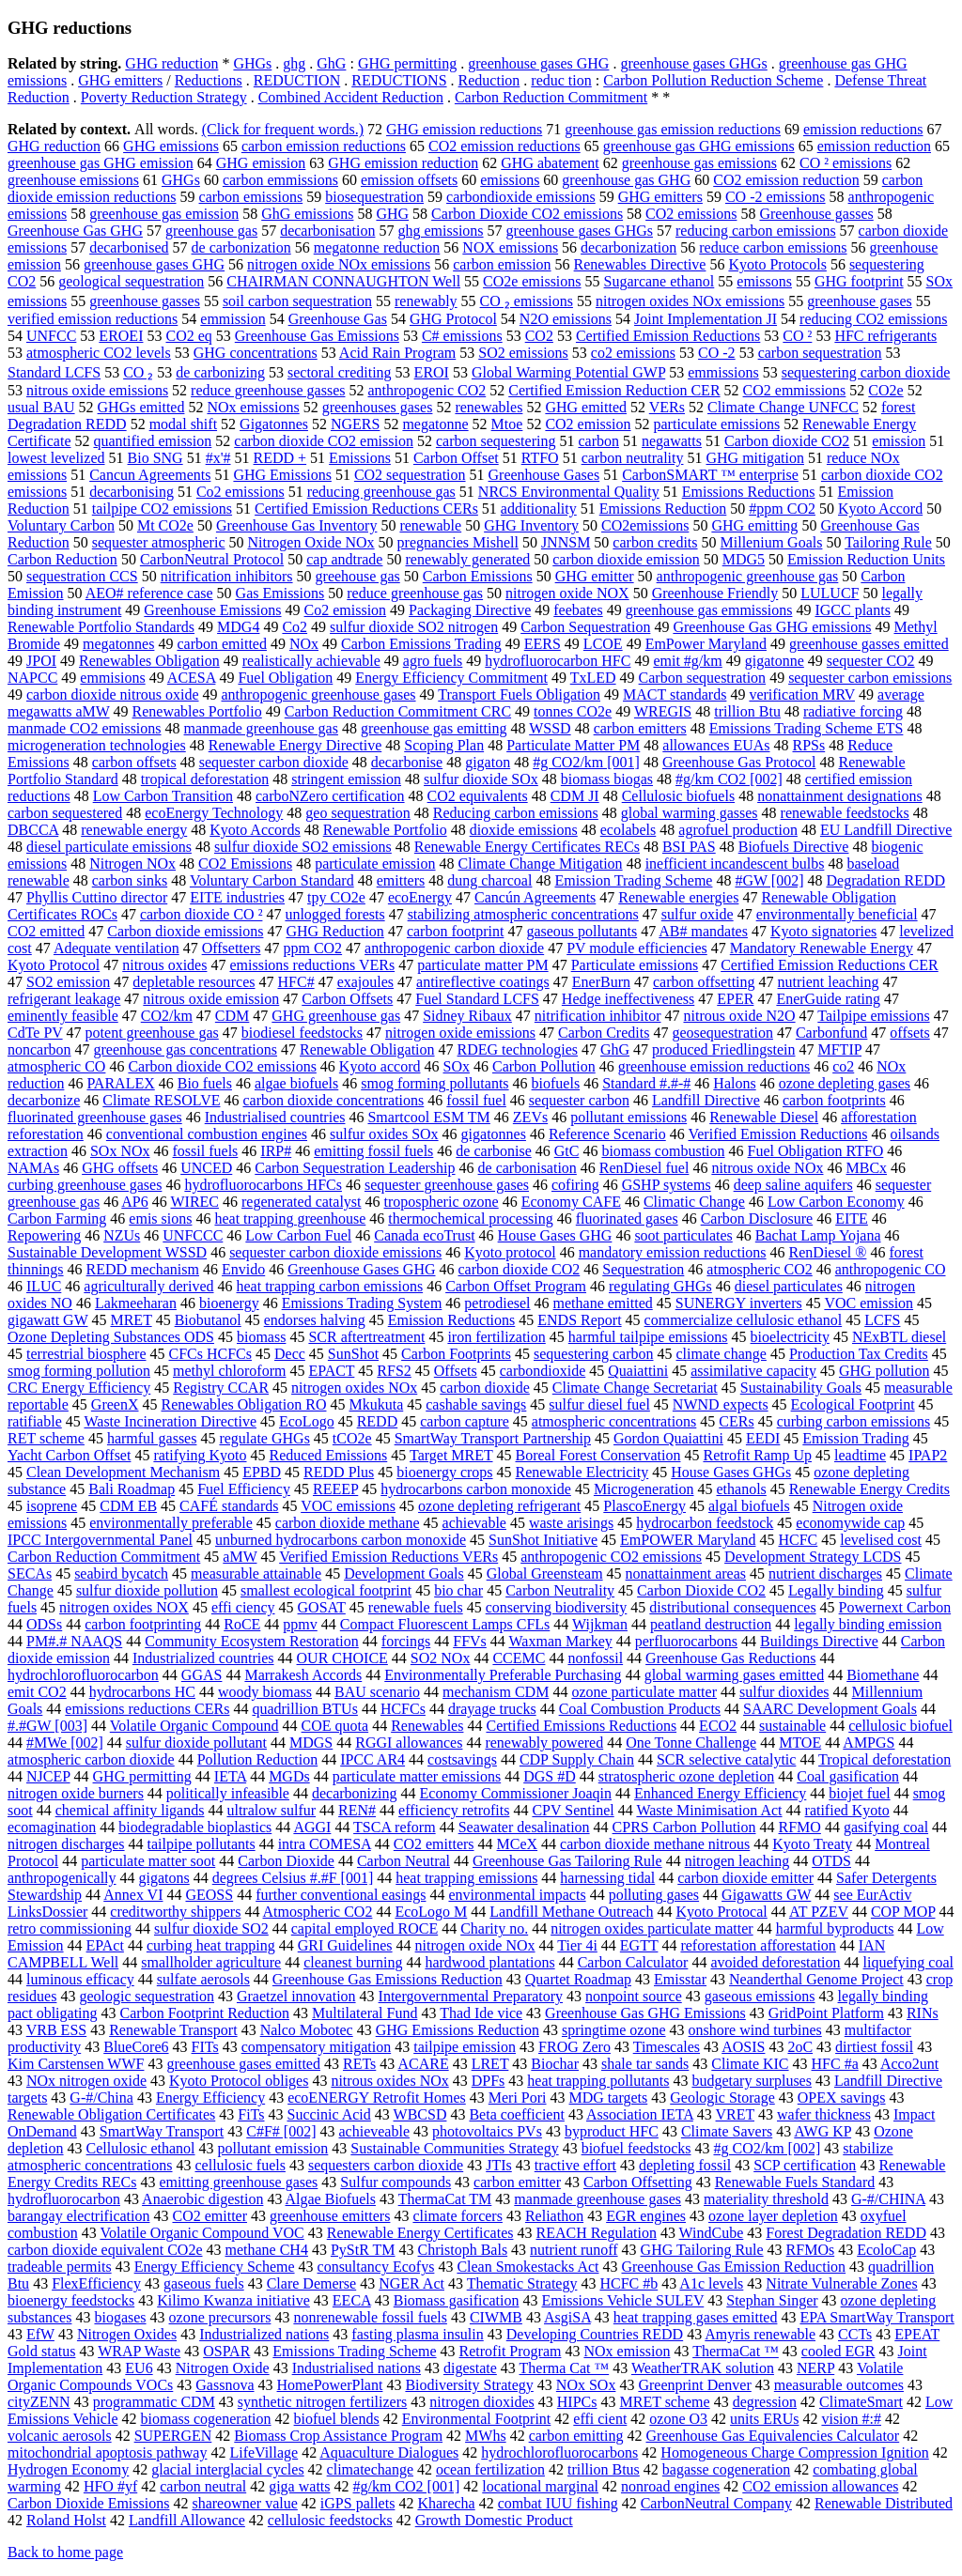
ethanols (742, 1489)
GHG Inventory (531, 525)
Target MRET (451, 1455)
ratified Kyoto (847, 1810)
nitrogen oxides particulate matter (652, 1928)
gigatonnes (493, 1134)
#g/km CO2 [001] (406, 2486)
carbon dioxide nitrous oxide (112, 694)
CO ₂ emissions (526, 301)
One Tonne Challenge (691, 1743)
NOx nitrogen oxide (86, 2081)
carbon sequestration (820, 353)
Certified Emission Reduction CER (614, 390)
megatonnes (118, 644)
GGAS (202, 1675)
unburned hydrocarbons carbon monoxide (340, 1540)
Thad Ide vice (481, 2013)
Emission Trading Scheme (633, 880)
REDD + (280, 458)
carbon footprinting (143, 1624)
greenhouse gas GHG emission (101, 163)
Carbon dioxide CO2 (786, 441)
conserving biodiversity (557, 1607)
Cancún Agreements (535, 897)
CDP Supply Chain (577, 1759)
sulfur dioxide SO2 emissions (303, 847)
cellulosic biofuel (900, 1726)
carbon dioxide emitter (745, 1878)
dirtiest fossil (874, 2047)
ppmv (300, 1624)
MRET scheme (664, 2402)
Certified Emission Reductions (668, 336)
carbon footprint (455, 931)
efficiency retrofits (453, 1810)
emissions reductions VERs (312, 965)
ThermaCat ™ (735, 2351)
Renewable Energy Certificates (420, 2233)
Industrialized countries (203, 1658)
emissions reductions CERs (147, 1709)
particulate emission (375, 864)
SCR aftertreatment (366, 1337)
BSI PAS (689, 847)
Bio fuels (205, 1083)
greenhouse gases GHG (538, 63)
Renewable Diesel (763, 1117)
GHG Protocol (453, 319)
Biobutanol (208, 1320)
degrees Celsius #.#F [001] (293, 1878)
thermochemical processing (470, 1218)
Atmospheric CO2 (318, 1912)
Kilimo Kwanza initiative (233, 2300)
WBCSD (420, 2114)
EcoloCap (886, 2250)
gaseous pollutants (581, 931)
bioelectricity (790, 1337)
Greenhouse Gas (337, 319)
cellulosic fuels (240, 2165)
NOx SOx (586, 2385)
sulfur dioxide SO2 (211, 1928)
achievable (474, 1523)
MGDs (289, 1776)
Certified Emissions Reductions (581, 1726)
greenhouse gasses (144, 301)
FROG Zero (574, 2047)
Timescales (666, 2047)
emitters (401, 880)
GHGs (252, 63)
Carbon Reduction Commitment (551, 97)
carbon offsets (134, 762)
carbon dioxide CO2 (519, 1269)
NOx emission (626, 2351)
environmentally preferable (171, 1523)
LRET (490, 2064)
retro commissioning (70, 1928)
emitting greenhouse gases (238, 2182)
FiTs (251, 2114)
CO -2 (717, 353)
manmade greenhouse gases (597, 2199)
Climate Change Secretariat (635, 1388)
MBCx (866, 1168)
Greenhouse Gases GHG (361, 1269)
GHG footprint (859, 281)
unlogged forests (334, 914)
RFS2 (394, 1371)
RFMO (800, 1827)
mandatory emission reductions (673, 1252)
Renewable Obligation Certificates (111, 2114)
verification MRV (802, 694)
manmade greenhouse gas (261, 728)
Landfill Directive (706, 1100)
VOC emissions (348, 1506)
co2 (843, 1066)
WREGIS (662, 711)
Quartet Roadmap (578, 1979)
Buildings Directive (819, 1641)
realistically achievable (311, 661)
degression (765, 2402)
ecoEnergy (420, 897)
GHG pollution (884, 1371)
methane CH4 (266, 2250)
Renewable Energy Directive (295, 745)
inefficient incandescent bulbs (735, 864)
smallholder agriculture (211, 1962)
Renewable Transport (173, 2030)
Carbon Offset (456, 458)
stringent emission (346, 779)
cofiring (575, 1185)
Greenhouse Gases (544, 475)
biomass (261, 1337)
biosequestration (374, 197)
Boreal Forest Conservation (597, 1455)
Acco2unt (909, 2064)
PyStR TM (363, 2250)
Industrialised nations (356, 2368)
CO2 (539, 336)
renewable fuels (415, 1607)
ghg (294, 63)
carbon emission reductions (323, 146)
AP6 (134, 1202)
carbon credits (655, 542)
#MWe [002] (64, 1743)
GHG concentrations (256, 353)
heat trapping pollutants (598, 2081)
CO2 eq (188, 336)
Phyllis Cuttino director (96, 897)
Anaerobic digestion (202, 2199)
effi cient (600, 2419)
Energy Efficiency (210, 2098)
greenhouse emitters (330, 2216)
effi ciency (243, 1607)
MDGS (311, 1743)
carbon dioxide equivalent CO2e (105, 2250)
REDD (377, 1421)
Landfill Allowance (187, 2520)
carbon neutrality (633, 458)
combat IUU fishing (558, 2503)
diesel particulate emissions (109, 847)
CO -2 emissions (775, 197)
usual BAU (41, 407)
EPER (735, 999)
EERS (542, 644)
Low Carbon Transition (163, 796)
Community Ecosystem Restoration (252, 1641)
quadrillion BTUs (304, 1709)
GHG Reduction (334, 931)
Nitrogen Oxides (127, 2334)
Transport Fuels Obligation (519, 694)
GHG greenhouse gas (336, 1016)
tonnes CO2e (573, 711)
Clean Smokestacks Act (527, 2267)
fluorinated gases (627, 1218)
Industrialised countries (275, 1117)
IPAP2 (927, 1455)
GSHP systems (666, 1185)
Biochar (555, 2064)
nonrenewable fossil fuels (370, 2317)
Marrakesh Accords (303, 1675)
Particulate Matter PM (573, 745)
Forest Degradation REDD (846, 2233)
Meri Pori (518, 2098)
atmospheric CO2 (759, 1269)
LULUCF (829, 593)
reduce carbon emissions (772, 247)
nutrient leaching (828, 982)
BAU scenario (377, 1692)
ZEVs (530, 1117)
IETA (230, 1776)
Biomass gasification (457, 2300)
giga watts (299, 2486)
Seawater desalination (524, 1827)
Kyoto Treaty (812, 1844)
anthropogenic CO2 (426, 390)
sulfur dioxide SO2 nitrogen (414, 627)
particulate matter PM (483, 965)
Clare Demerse (312, 2283)
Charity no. (494, 1928)
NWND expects (720, 1404)
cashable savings (476, 1404)
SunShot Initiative (543, 1540)
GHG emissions (171, 146)
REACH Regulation (595, 2233)
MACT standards (674, 694)
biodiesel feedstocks (302, 1033)
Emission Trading (855, 1438)
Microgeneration (644, 1489)
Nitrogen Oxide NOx (311, 542)
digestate (470, 2368)
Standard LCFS (54, 372)
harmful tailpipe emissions (648, 1337)
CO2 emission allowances (820, 2486)
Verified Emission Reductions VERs (388, 1557)
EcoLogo (306, 1421)
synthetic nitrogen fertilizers (322, 2402)
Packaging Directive (470, 610)
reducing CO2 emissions (873, 319)
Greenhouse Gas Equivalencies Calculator (773, 2436)
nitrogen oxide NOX (567, 593)
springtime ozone (614, 2030)
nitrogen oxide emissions (460, 1033)
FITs (205, 2047)
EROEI (121, 336)
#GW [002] (769, 880)
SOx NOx (120, 1151)
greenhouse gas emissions (699, 163)
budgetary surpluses (751, 2081)
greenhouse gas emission (164, 214)
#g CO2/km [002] (766, 2148)
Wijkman (600, 1624)
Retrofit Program (510, 2351)
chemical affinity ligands (130, 1810)
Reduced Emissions (329, 1455)
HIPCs (577, 2402)
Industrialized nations (264, 2334)
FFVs (470, 1641)
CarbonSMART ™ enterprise (710, 475)
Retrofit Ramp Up (757, 1455)
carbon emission (502, 264)
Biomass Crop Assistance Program (338, 2436)
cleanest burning (352, 1962)
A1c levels (711, 2283)
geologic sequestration (146, 1996)
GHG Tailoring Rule (702, 2250)
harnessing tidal (607, 1878)
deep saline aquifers (793, 1185)
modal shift (183, 424)
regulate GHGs (264, 1438)
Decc (289, 1354)
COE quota (335, 1726)
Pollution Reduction (257, 1759)
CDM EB (128, 1506)
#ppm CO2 (782, 509)
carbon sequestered (65, 813)
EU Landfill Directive (886, 830)
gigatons (164, 1878)
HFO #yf (110, 2486)
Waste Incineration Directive (170, 1421)
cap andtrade (344, 559)
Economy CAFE (571, 1202)
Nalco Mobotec (306, 2030)
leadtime (860, 1455)
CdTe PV (35, 1033)
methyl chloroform (229, 1371)
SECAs (30, 1573)
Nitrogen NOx (132, 864)
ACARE (422, 2064)
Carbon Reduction (62, 559)
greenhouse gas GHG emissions (699, 146)
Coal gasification (848, 1776)
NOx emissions (253, 407)
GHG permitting (407, 63)
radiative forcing (853, 711)
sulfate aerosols (203, 1979)
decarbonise (406, 762)
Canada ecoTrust (424, 1235)
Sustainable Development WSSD (107, 1252)
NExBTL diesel (899, 1337)
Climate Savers (726, 2131)
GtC (567, 1151)
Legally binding (836, 1590)
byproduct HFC (612, 2131)
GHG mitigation (754, 458)
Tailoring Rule (888, 542)
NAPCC (32, 678)
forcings (405, 1641)
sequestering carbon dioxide (866, 372)
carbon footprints (834, 1100)
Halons (734, 1083)
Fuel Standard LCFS (477, 999)
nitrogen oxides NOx (354, 1388)
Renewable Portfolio (385, 830)
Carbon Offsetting (637, 2182)
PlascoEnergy (644, 1506)
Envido (243, 1269)
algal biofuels (749, 1506)
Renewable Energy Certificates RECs (527, 847)
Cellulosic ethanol (140, 2148)
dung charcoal (489, 880)
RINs (923, 2013)
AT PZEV (818, 1912)
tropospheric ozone (441, 1202)
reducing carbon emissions (755, 231)
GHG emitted (586, 407)
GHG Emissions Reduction (457, 2030)
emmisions (112, 678)
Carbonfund (831, 1033)
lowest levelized (56, 458)
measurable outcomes (839, 2385)
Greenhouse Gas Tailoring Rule (567, 1861)
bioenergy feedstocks (71, 2300)
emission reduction (874, 146)
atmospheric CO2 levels (98, 353)
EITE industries (237, 897)
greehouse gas (358, 576)
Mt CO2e (165, 525)
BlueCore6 (135, 2047)
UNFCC (51, 336)
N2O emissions (566, 319)
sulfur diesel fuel (599, 1404)
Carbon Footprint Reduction (204, 2013)
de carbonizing (220, 372)
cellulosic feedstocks (330, 2520)
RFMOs (810, 2250)
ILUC (43, 1286)
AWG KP (822, 2131)
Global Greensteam (545, 1573)
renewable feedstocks (845, 813)
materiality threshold (766, 2199)
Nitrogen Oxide (223, 2368)
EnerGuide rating (828, 999)
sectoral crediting (339, 372)
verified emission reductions (93, 319)
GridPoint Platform (826, 2013)
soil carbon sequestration (297, 301)
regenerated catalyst (301, 1202)
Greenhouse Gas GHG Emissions (645, 2013)
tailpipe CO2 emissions (162, 509)
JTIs (499, 2165)
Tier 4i (577, 1945)
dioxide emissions (524, 830)
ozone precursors (220, 2317)
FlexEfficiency (96, 2283)
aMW (239, 1557)
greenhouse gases (859, 301)
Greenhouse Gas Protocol (739, 762)
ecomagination (52, 1827)
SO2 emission (68, 982)
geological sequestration (131, 281)
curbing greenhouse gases (85, 1185)
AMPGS (868, 1743)
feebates (577, 610)
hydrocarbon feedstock (704, 1523)
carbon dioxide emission (625, 559)
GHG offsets (120, 1168)
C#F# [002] (281, 2131)
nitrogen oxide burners (76, 1793)
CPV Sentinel (572, 1810)
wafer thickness (824, 2114)
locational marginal (540, 2486)
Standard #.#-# (646, 1083)
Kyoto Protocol (54, 965)
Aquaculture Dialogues (388, 2452)
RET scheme (46, 1438)
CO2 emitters (434, 1844)
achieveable (375, 2131)
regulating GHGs (660, 1286)
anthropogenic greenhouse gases (319, 694)
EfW (40, 2334)
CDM (232, 1016)
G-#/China (101, 2098)
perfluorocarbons (686, 1641)
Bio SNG (155, 458)
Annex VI (133, 1895)
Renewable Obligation (367, 1049)
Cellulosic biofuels (678, 796)
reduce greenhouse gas (415, 593)
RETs (359, 2064)
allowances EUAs (715, 745)
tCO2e (352, 1438)
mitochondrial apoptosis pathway (107, 2452)
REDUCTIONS (398, 80)
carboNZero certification (330, 796)
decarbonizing (354, 1793)
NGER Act (411, 2283)
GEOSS (209, 1895)
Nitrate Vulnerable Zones (841, 2283)
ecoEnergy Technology (214, 813)
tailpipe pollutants (201, 1844)
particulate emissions (717, 424)
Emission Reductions (452, 1320)
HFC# (296, 982)
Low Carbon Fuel (298, 1235)
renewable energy (134, 830)
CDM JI (575, 796)
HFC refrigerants (885, 336)
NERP (815, 2368)
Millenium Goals (772, 542)
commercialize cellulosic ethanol (743, 1320)
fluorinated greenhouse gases (95, 1117)
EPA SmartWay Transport (876, 2317)
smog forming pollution (79, 1371)
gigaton (487, 762)
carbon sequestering (496, 441)
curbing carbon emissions (854, 1421)
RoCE (242, 1624)
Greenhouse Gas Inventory (297, 525)
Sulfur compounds (395, 2182)
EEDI (763, 1438)
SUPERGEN (173, 2436)
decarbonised (128, 247)
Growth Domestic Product (494, 2520)
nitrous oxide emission (211, 999)
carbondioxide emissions (521, 197)
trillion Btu (747, 711)
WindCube (711, 2233)
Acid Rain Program (397, 353)
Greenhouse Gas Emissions (317, 336)
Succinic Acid (329, 2114)
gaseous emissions (760, 1996)
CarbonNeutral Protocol (212, 559)
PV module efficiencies (636, 948)
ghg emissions (440, 231)
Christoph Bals (463, 2250)
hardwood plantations (489, 1962)
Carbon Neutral (403, 1861)
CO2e (885, 390)
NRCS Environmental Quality (568, 492)
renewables (488, 407)
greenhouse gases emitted (243, 2064)
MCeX (517, 1844)
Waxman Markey (561, 1641)
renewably (426, 301)
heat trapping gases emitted (695, 2317)
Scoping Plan (444, 745)
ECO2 (718, 1726)
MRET (130, 1320)
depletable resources (193, 982)
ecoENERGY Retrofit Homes (376, 2098)
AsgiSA (567, 2317)
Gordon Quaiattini (668, 1438)
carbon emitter (517, 2182)
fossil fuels (206, 1151)
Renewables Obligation (149, 661)
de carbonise (493, 1151)
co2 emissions (633, 353)
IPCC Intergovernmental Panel (100, 1540)
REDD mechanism (142, 1269)
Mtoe (507, 424)
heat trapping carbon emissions (330, 1286)
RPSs (809, 745)
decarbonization (628, 247)
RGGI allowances (408, 1743)
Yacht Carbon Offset (69, 1455)
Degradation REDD (885, 880)
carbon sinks (129, 880)
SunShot (353, 1354)
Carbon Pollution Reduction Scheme (713, 80)
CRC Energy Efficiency (79, 1388)
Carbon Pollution (544, 1066)
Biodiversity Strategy (469, 2385)
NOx (303, 644)
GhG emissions (307, 214)
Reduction (489, 80)
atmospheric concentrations (614, 1421)
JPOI (41, 661)
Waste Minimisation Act (709, 1810)
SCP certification (804, 2165)
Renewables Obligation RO (244, 1404)
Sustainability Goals (800, 1388)
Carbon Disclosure (757, 1218)
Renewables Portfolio (197, 711)
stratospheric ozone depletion (686, 1776)
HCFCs (403, 1709)
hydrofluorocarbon (64, 2199)
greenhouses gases (377, 407)
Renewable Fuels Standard (795, 2182)
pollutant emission (273, 2148)
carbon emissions (251, 197)
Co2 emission (345, 610)
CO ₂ (138, 372)
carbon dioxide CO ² (201, 914)
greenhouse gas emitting (434, 728)
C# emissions (462, 336)
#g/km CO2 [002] (729, 779)
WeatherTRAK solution (702, 2368)
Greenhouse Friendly (715, 593)
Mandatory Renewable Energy (821, 948)
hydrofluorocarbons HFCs (263, 1185)
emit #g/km (687, 661)
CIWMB (496, 2317)
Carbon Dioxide (286, 1861)
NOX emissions (510, 247)
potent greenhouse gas (152, 1033)
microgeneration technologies (97, 745)
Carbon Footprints (456, 1354)
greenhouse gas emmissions (709, 610)
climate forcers (457, 2216)
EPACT (331, 1371)
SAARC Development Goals (830, 1709)
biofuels (556, 1083)
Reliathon (554, 2216)
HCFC (797, 1540)
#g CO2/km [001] (586, 762)
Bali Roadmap (131, 1489)
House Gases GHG (555, 1235)
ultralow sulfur (271, 1810)
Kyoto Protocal (721, 1912)
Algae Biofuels (331, 2199)
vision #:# (851, 2419)
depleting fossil (685, 2165)
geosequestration (722, 1033)
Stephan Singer (771, 2300)
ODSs (44, 1624)
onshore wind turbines (755, 2030)
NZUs (121, 1235)
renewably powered (544, 1743)
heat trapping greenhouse (289, 1218)
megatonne (435, 424)
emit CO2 (37, 1692)
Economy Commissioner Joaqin (516, 1793)
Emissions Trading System (362, 1303)
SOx (456, 1066)
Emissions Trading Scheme (354, 2351)
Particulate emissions (635, 965)
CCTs (855, 2334)
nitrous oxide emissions (97, 390)
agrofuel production (738, 830)
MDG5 (743, 559)
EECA (352, 2300)
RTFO (540, 458)
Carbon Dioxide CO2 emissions (527, 214)
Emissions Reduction (663, 509)
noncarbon (39, 1049)
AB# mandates (703, 931)
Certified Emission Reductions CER (830, 965)
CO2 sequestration (410, 475)
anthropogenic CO (890, 1269)
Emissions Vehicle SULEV (623, 2300)
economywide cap (850, 1523)
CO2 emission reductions (504, 146)
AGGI (312, 1827)
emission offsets (409, 180)
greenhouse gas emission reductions (673, 129)
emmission (232, 319)
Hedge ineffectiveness (628, 999)
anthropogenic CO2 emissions (611, 1557)
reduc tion (561, 80)
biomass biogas (607, 779)
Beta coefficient (516, 2114)
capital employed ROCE (364, 1928)
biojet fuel (859, 1793)
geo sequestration (358, 813)
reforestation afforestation (757, 1945)
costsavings (462, 1759)
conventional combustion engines (206, 1134)
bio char (458, 1590)
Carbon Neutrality (559, 1590)
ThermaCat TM (445, 2199)
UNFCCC (193, 1235)
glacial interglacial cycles (227, 2469)
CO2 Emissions (245, 864)
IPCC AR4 (372, 1759)
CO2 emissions (691, 214)
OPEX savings (842, 2098)
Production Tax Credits (858, 1354)
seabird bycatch (121, 1573)
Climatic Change (694, 1202)
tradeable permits (60, 2267)
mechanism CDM (495, 1692)
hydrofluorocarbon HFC (557, 661)
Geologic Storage (722, 2098)
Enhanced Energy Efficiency (720, 1793)
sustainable (792, 1726)
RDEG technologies (518, 1049)
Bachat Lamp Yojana (818, 1235)
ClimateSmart (861, 2402)
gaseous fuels (203, 2283)
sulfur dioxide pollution (147, 1590)
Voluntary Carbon (61, 525)
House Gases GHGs (731, 1472)
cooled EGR (838, 2351)
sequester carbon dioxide (274, 762)
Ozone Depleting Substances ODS (111, 1337)
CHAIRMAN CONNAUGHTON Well (343, 281)
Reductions (208, 80)
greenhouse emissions (73, 180)
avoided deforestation (775, 1962)
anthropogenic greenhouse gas (748, 576)
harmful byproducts (835, 1928)
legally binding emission (867, 1624)
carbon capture (464, 1421)
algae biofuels (296, 1083)
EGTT (639, 1945)
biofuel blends (337, 2419)
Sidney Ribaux (467, 1016)
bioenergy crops (444, 1472)
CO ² (797, 336)
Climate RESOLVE (161, 1100)
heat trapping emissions (466, 1878)
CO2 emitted (46, 931)
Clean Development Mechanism (123, 1472)
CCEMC (518, 1658)
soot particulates (683, 1235)
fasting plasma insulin (417, 2334)
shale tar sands (645, 2064)
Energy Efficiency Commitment (451, 678)
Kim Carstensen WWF (76, 2064)
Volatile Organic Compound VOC (201, 2233)
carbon (598, 441)
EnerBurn (601, 982)
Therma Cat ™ (565, 2368)
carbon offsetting (704, 982)
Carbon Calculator (633, 1962)
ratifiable (35, 1421)
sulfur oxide (697, 914)
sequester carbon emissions (870, 678)
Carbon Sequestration (585, 627)
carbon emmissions (280, 180)
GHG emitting (754, 525)
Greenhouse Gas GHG (75, 231)
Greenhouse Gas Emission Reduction (733, 2267)
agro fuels (433, 661)
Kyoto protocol (509, 1252)
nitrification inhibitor (598, 1016)
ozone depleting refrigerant (499, 1506)
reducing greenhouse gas (381, 492)
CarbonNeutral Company (716, 2503)
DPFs (488, 2081)
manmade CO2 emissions (85, 728)
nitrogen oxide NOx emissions (338, 264)
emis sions (160, 1218)
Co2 (294, 627)
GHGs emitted (141, 407)
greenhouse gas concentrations (185, 1049)
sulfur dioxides (784, 1692)
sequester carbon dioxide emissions (335, 1252)
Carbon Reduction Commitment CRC (398, 711)
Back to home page (65, 2552)
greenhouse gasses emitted (869, 644)
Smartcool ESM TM (428, 1117)
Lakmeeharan (136, 1303)
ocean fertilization (490, 2469)
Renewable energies (678, 897)
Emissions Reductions (748, 492)
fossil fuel (476, 1100)
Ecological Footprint (853, 1404)
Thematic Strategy (522, 2283)
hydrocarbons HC (142, 1692)
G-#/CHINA (888, 2199)
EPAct (105, 1945)
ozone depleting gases (844, 1083)
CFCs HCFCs (211, 1354)
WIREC (194, 1202)
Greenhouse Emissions (212, 610)
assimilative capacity (753, 1371)
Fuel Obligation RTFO (816, 1151)
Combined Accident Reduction (350, 97)
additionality (539, 509)
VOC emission (868, 1303)
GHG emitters (120, 80)
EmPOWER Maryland (687, 1540)
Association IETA (639, 2114)
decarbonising (131, 492)
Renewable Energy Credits (869, 1489)
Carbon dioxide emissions (185, 931)
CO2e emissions (532, 281)
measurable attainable (256, 1573)
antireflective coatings (483, 982)
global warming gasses (689, 813)
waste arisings (571, 1523)
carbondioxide (543, 1371)
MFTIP (839, 1049)
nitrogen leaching (737, 1861)
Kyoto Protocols (777, 264)
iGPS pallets (358, 2503)
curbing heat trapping (211, 1945)
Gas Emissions (280, 593)
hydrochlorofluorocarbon (83, 1675)
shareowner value (244, 2503)
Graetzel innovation (296, 1996)
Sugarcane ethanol (659, 281)
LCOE (603, 644)
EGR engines (646, 2216)
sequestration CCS (82, 576)
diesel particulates (789, 1286)
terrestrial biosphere (86, 1354)
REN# (357, 1810)
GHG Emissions (282, 475)
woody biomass (265, 1692)
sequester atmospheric (158, 542)
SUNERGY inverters (738, 1303)
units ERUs (764, 2419)
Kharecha (445, 2503)
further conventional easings (341, 1895)
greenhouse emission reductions (714, 1066)
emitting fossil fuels (373, 1151)
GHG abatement (549, 163)
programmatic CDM (154, 2402)
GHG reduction (171, 63)
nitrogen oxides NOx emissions (690, 301)
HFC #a (835, 2064)
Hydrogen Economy (68, 2469)
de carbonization (241, 247)
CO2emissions (645, 525)
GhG (331, 63)
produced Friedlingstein (723, 1049)
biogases (120, 2317)
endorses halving (314, 1320)
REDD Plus (338, 1472)
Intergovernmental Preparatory (471, 1996)
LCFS (882, 1320)
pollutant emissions (628, 1117)
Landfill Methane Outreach (571, 1912)
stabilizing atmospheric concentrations (523, 914)
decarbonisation (327, 231)
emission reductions (863, 129)
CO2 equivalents (477, 796)
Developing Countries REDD (594, 2334)
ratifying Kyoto (199, 1455)
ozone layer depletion (773, 2216)
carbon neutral (203, 2486)
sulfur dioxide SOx (481, 779)
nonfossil (595, 1658)
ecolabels (628, 830)
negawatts (672, 441)
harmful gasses (152, 1438)
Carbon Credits (603, 1033)
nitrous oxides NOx (389, 2081)
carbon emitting (576, 2436)
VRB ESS (56, 2030)
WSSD (549, 728)
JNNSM (565, 542)
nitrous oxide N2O (739, 1016)
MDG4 (238, 627)
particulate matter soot (148, 1861)
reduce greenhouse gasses (268, 390)
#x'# (218, 458)
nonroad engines (670, 2486)
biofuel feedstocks (636, 2148)
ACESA (191, 678)
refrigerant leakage (64, 999)
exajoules (365, 982)
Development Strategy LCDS (812, 1557)
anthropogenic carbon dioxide (454, 948)
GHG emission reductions (464, 129)
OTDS (831, 1861)
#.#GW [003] (47, 1726)
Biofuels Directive (793, 847)
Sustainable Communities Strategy (454, 2148)
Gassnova (224, 2385)
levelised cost (881, 1540)
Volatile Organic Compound (194, 1726)
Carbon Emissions (478, 576)
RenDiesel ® (828, 1252)
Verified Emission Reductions (777, 1134)
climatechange (370, 2469)
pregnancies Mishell (458, 542)
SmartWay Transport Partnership (493, 1438)
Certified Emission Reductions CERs (366, 509)
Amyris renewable (760, 2334)
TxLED (593, 678)
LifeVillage (263, 2452)
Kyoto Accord (880, 509)
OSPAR (226, 2351)
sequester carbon (579, 1100)
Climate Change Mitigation (540, 864)
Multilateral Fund (364, 2013)
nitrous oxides (164, 965)
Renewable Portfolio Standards (101, 627)
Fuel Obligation (285, 678)
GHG (392, 214)
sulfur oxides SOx (384, 1134)
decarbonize (44, 1100)
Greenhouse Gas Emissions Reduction (387, 1979)
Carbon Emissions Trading (421, 644)
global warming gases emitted (734, 1675)
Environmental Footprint (476, 2419)
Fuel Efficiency (243, 1489)
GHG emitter (594, 576)
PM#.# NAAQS (74, 1641)
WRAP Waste (139, 2351)
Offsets (455, 1371)
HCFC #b (628, 2283)
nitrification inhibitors (227, 576)
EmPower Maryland (706, 644)
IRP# (275, 1151)
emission (898, 441)
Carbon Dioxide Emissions (88, 2503)
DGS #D (549, 1776)
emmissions (723, 372)
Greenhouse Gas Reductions (730, 1658)
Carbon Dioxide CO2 (701, 1590)
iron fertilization (496, 1337)
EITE (851, 1218)
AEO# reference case (149, 593)
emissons (764, 281)
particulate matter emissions (417, 1776)
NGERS (355, 424)
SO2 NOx (441, 1658)
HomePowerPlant (330, 2385)
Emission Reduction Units (866, 559)
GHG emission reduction (403, 163)
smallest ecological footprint (325, 1590)
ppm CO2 (312, 948)
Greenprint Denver (694, 2385)
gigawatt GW (47, 1320)
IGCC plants (852, 610)
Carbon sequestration (703, 678)
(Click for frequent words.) (283, 129)
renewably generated (467, 559)
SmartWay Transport (162, 2131)
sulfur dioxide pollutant (196, 1743)
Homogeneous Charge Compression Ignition (794, 2452)
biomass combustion (662, 1151)
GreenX (115, 1404)
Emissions (360, 458)
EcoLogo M (431, 1912)
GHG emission (261, 163)
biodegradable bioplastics (195, 1827)
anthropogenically (62, 1878)
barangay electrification (78, 2216)
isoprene (51, 1506)
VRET (735, 2114)
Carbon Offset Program (515, 1286)
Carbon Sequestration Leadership (355, 1168)
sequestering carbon (594, 1354)
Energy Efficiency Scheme (214, 2267)
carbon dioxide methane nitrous (655, 1844)
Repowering (44, 1235)
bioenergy (229, 1303)
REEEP (335, 1489)
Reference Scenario (607, 1134)
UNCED (206, 1168)
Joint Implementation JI (705, 319)
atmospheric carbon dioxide (91, 1759)
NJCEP (48, 1776)
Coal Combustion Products (640, 1709)
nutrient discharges (825, 1573)
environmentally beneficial (837, 914)
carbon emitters (640, 728)
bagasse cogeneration (726, 2469)
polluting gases (654, 1895)
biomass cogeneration (205, 2419)
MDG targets (608, 2098)
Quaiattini (638, 1371)
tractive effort (575, 2165)
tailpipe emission (464, 2047)
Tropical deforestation (884, 1759)
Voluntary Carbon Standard (272, 880)
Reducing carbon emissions (515, 813)
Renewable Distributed (884, 2503)
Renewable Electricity (582, 1472)
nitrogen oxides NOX (124, 1607)
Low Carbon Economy (836, 1202)
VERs (667, 407)
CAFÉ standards (228, 1506)
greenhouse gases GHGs (693, 63)
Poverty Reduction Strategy (164, 97)
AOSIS (743, 2047)
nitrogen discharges (66, 1844)
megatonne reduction (377, 247)
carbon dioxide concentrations (333, 1100)
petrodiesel (497, 1303)
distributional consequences (732, 1607)
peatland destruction (710, 1624)
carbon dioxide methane (347, 1523)
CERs (736, 1421)
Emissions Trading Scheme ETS (806, 728)
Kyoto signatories (823, 931)
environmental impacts (516, 1895)
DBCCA (33, 830)
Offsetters (231, 948)
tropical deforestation (205, 779)
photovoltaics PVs (487, 2131)
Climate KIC (749, 2064)
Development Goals (404, 1573)
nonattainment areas (686, 1573)
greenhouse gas (211, 231)
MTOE (800, 1743)
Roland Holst (66, 2520)
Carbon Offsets (347, 999)
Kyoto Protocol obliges (238, 2081)
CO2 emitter (209, 2216)
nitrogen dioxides (482, 2402)
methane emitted (603, 1303)
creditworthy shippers (175, 1912)
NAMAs (33, 1168)
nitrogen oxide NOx (475, 1945)
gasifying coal (886, 1827)
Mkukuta (376, 1404)
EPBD (261, 1472)
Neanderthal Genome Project (816, 1979)
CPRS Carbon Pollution (684, 1827)
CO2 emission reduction (786, 180)
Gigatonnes (274, 424)
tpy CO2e (336, 897)
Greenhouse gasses (816, 214)
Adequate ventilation (116, 948)
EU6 (138, 2368)
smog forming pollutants (434, 1083)
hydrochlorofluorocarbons (559, 2452)
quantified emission (153, 441)
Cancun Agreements (149, 475)
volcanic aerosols (60, 2436)
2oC (800, 2047)
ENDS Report (579, 1320)
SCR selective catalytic (726, 1759)
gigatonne (774, 661)
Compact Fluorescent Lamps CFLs (445, 1624)
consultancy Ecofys (376, 2267)
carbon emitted (222, 644)
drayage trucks (492, 1709)
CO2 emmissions (794, 390)
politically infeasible (227, 1793)
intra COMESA (324, 1844)
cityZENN (39, 2402)
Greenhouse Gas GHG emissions (772, 627)
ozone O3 (678, 2419)
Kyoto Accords (254, 830)
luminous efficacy (80, 1979)
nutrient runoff (573, 2250)
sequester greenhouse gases (447, 1185)
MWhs (485, 2436)
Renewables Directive (640, 264)
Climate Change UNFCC (783, 407)
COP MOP (903, 1912)
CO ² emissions (845, 163)
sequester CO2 (871, 661)
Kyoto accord (380, 1066)
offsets (909, 1033)
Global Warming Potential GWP (568, 372)
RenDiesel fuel (644, 1168)
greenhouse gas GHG (626, 180)
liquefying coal (908, 1962)
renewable (430, 525)
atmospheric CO (56, 1066)
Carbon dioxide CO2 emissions (222, 1066)
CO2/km (167, 1016)
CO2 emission (587, 424)
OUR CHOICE (342, 1658)
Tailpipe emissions (873, 1016)
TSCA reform (394, 1827)
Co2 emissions (240, 492)
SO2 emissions (523, 353)
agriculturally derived (148, 1286)
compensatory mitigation (316, 2047)
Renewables (427, 1726)
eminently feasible (63, 1016)
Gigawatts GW (766, 1895)
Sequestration (643, 1269)
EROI (431, 372)
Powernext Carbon (895, 1607)
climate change (721, 1354)
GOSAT (322, 1607)
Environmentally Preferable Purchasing (502, 1675)
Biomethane (882, 1675)
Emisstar (680, 1979)
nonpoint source (633, 1996)
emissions (509, 180)
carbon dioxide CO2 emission (323, 441)
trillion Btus (603, 2469)
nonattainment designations (840, 796)
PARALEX (120, 1083)
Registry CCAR (221, 1388)
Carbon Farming (57, 1218)
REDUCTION (297, 80)
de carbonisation (527, 1168)
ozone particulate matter (644, 1692)
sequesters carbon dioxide (385, 2165)
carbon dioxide (485, 1388)
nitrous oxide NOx (767, 1168)
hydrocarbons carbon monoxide (475, 1489)
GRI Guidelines (345, 1945)
